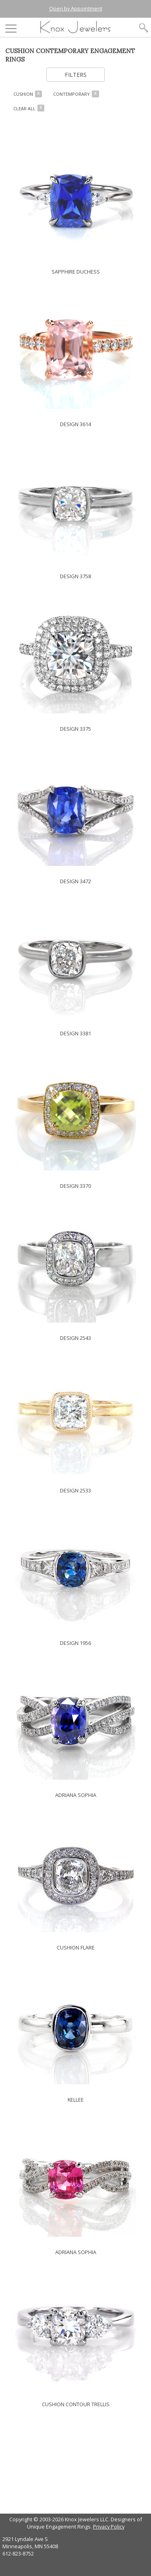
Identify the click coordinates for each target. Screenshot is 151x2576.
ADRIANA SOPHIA (75, 1795)
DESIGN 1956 (75, 1643)
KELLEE (76, 2099)
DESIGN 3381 (75, 1033)
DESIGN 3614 (75, 424)
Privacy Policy (108, 2526)
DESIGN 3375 (75, 728)
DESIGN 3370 (75, 1185)
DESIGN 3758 (75, 576)
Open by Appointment (75, 8)
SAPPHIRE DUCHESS (76, 271)
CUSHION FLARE (76, 1947)
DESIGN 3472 (75, 881)
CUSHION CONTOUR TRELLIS (76, 2404)
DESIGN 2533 (75, 1490)
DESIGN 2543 (75, 1338)
